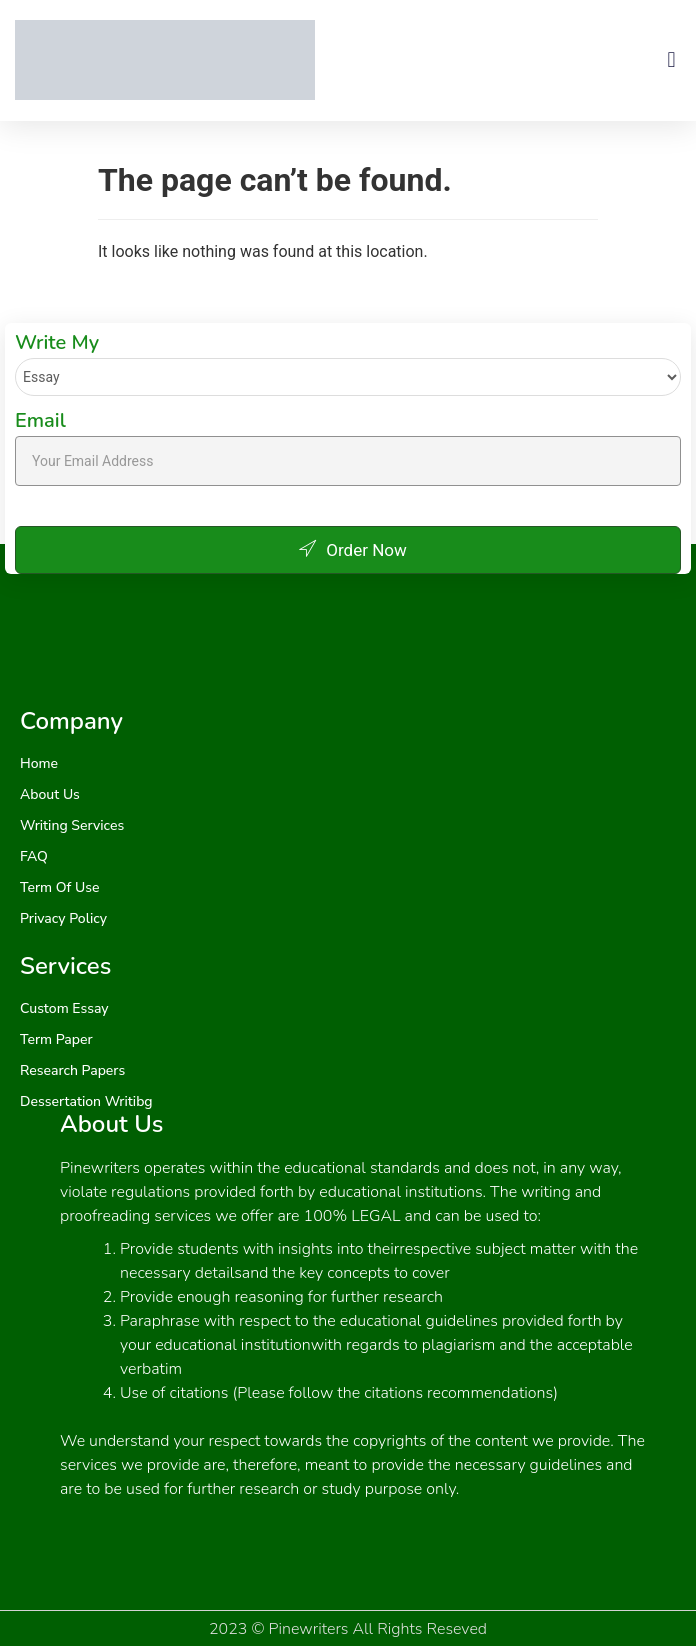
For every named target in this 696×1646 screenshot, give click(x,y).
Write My (57, 343)
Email (40, 421)
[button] (671, 60)
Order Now (347, 550)
